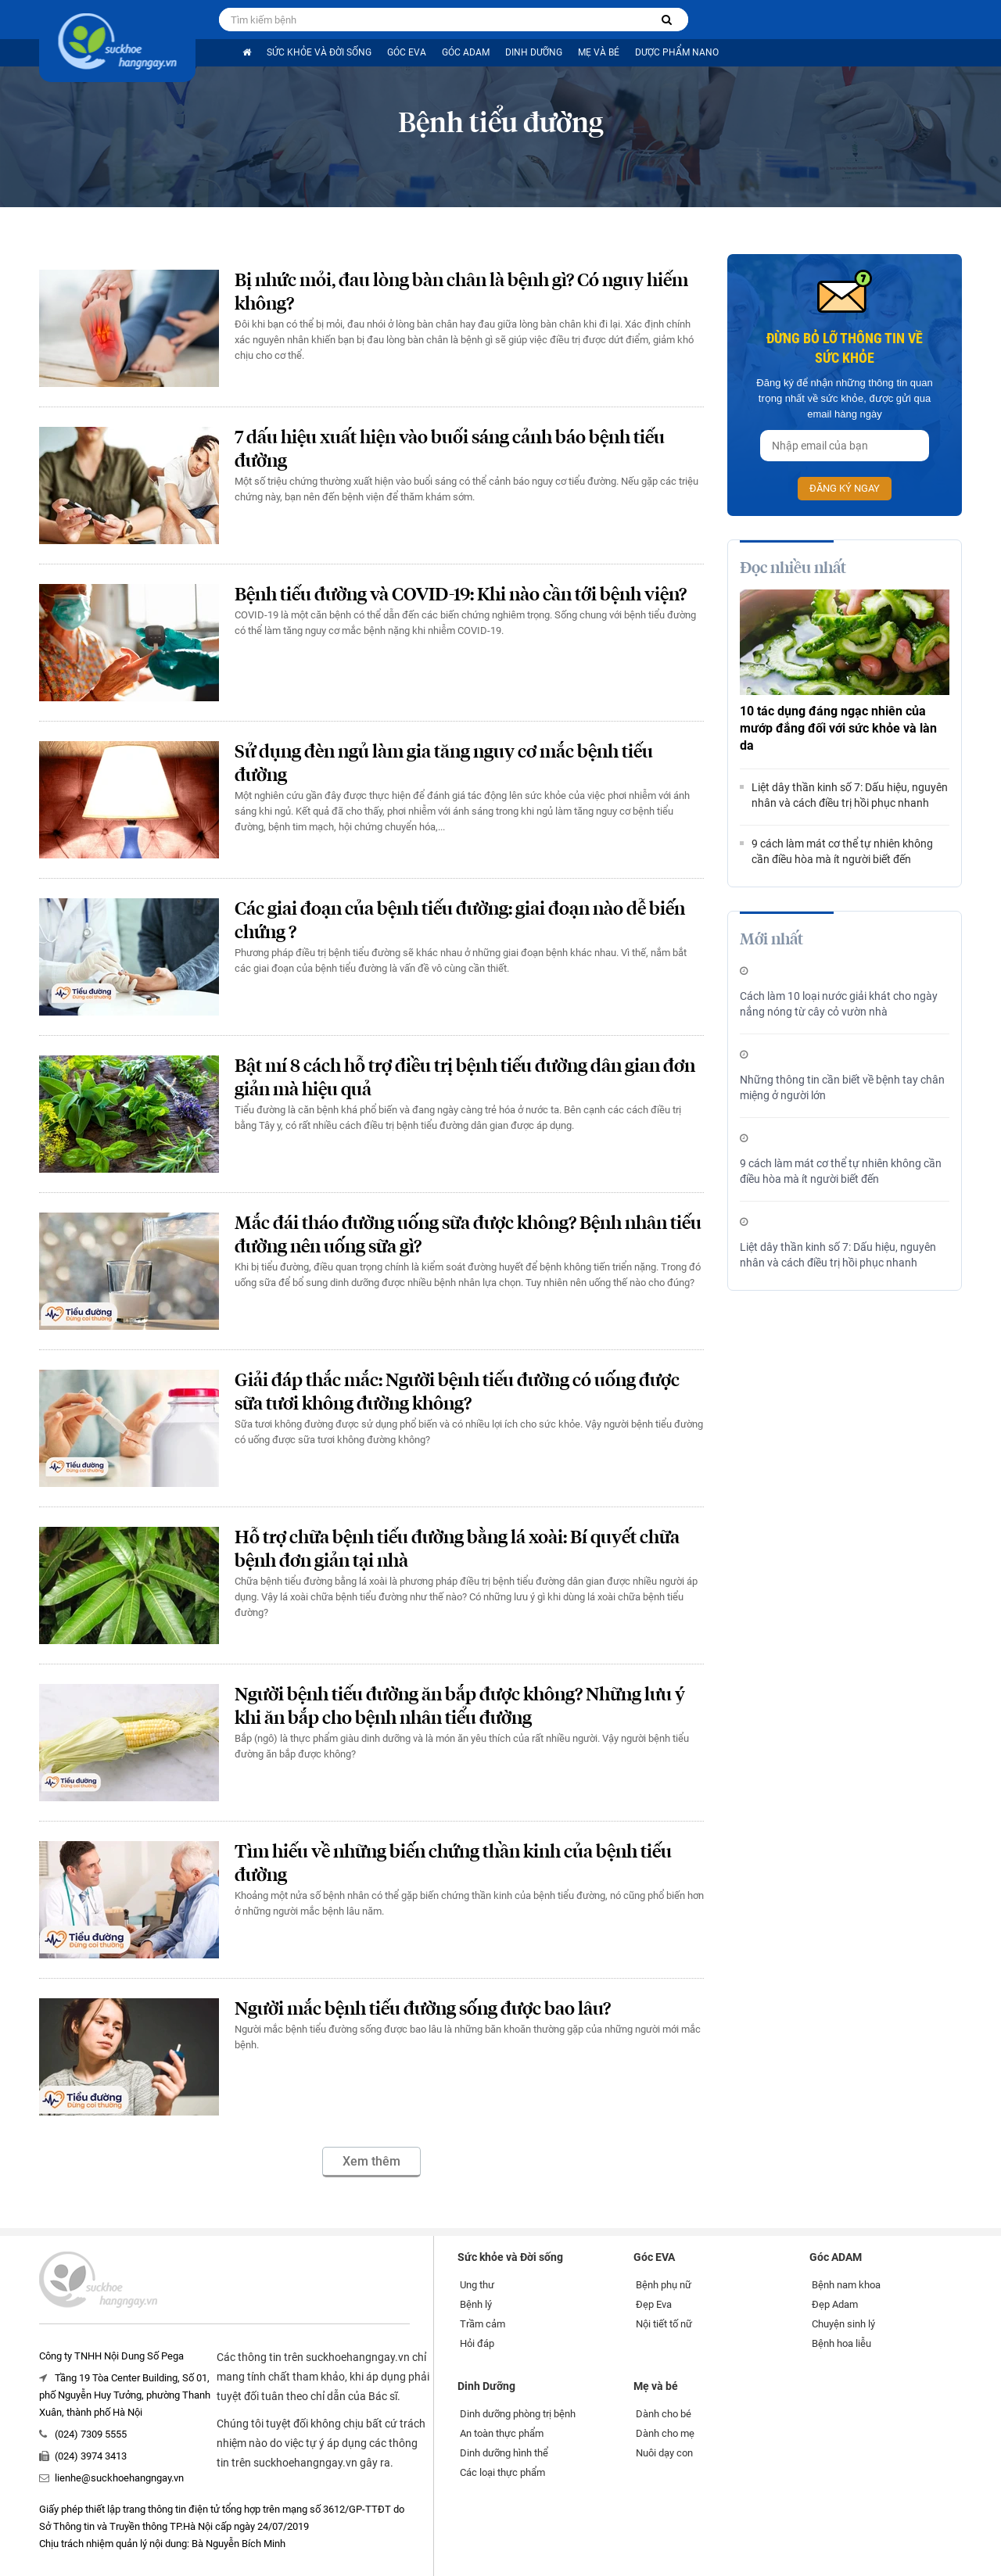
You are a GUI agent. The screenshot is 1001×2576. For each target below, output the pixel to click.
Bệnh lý (476, 2304)
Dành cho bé (663, 2414)
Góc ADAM (466, 52)
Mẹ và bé (598, 52)
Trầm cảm (482, 2324)
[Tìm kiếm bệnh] (666, 19)
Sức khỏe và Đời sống (319, 52)
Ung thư (477, 2285)
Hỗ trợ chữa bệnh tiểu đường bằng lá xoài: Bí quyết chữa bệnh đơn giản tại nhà (457, 1550)
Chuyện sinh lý (843, 2324)
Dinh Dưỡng (533, 52)
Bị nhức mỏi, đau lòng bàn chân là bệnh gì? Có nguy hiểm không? (461, 292)
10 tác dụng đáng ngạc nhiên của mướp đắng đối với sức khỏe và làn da (838, 728)
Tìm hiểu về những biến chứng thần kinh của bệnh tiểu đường (453, 1864)
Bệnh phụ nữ (663, 2285)
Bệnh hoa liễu (841, 2343)
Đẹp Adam (835, 2304)
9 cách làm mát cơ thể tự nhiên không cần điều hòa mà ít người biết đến (842, 851)
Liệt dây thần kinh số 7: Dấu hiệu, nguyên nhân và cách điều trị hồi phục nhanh (850, 795)
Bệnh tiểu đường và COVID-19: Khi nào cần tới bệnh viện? (461, 595)
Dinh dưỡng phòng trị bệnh (518, 2414)
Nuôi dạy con (664, 2453)
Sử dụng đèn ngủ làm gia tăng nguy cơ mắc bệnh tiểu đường (444, 764)
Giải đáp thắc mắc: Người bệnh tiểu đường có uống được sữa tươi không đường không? (457, 1392)
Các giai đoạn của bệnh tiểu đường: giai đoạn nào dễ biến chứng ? (460, 921)
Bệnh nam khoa (846, 2285)
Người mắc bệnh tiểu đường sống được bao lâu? (423, 2010)
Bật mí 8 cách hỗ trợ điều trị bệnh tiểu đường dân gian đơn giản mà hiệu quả (465, 1078)
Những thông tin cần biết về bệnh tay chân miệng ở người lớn (842, 1087)
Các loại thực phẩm (502, 2472)
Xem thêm (371, 2161)
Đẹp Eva (654, 2304)
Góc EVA (406, 52)
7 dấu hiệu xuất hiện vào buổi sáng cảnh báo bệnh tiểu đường (450, 450)
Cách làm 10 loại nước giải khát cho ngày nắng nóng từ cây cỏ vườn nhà (839, 1004)
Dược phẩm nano (677, 52)
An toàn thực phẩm (502, 2433)
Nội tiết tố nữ (664, 2324)
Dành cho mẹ (665, 2433)
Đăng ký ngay (844, 488)
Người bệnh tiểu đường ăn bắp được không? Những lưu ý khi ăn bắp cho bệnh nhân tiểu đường (460, 1707)
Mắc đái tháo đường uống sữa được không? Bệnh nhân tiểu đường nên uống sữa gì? (468, 1235)
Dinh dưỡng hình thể (504, 2453)
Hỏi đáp (477, 2343)
